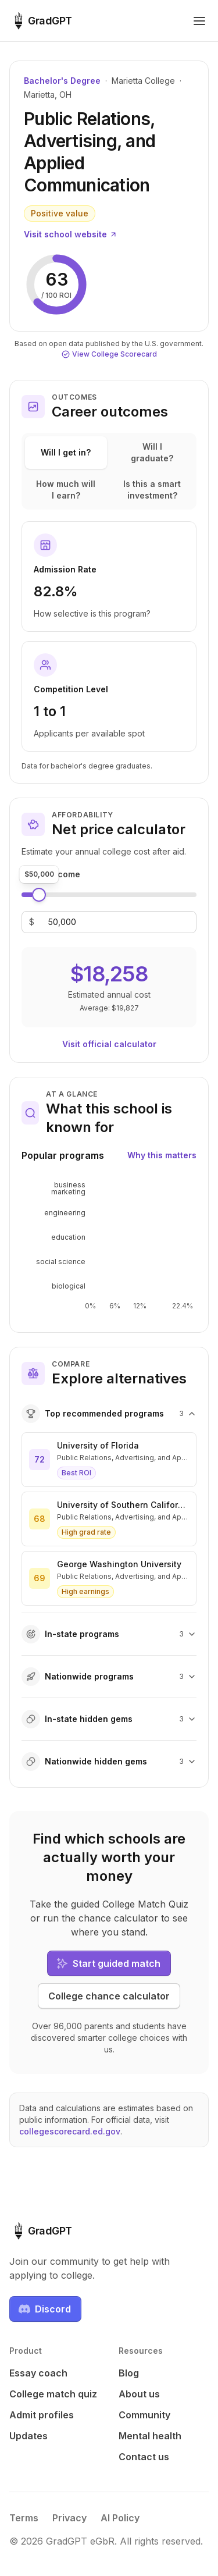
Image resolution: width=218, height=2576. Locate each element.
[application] (109, 1246)
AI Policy (120, 2518)
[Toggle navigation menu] (199, 21)
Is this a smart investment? (152, 489)
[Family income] (62, 922)
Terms (23, 2518)
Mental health (150, 2436)
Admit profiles (41, 2415)
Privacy (69, 2518)
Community (144, 2415)
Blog (129, 2373)
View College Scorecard (109, 354)
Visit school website (70, 234)
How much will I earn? (65, 489)
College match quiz (53, 2394)
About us (139, 2394)
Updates (28, 2436)
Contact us (144, 2457)
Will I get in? (66, 452)
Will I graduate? (152, 452)
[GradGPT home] (40, 21)
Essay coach (38, 2373)
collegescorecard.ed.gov (69, 2131)
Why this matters (161, 1155)
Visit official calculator (109, 1044)
